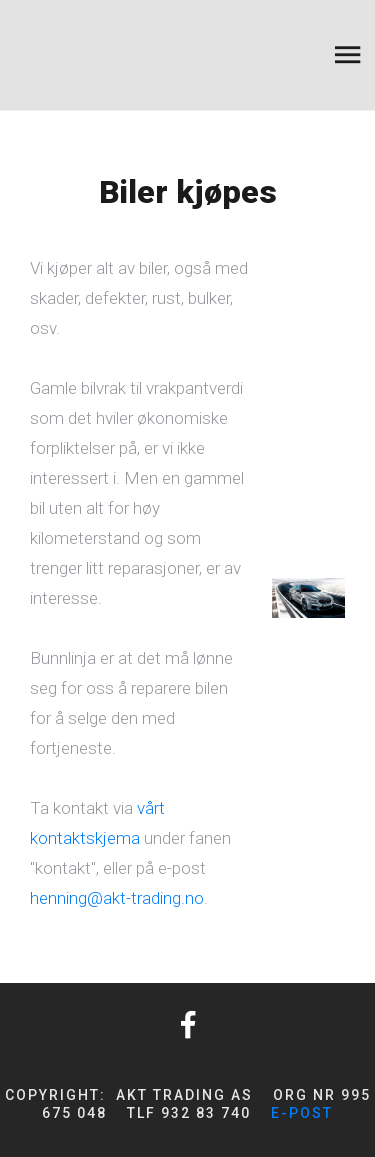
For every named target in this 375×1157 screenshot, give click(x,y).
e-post (302, 1113)
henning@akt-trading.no (117, 898)
